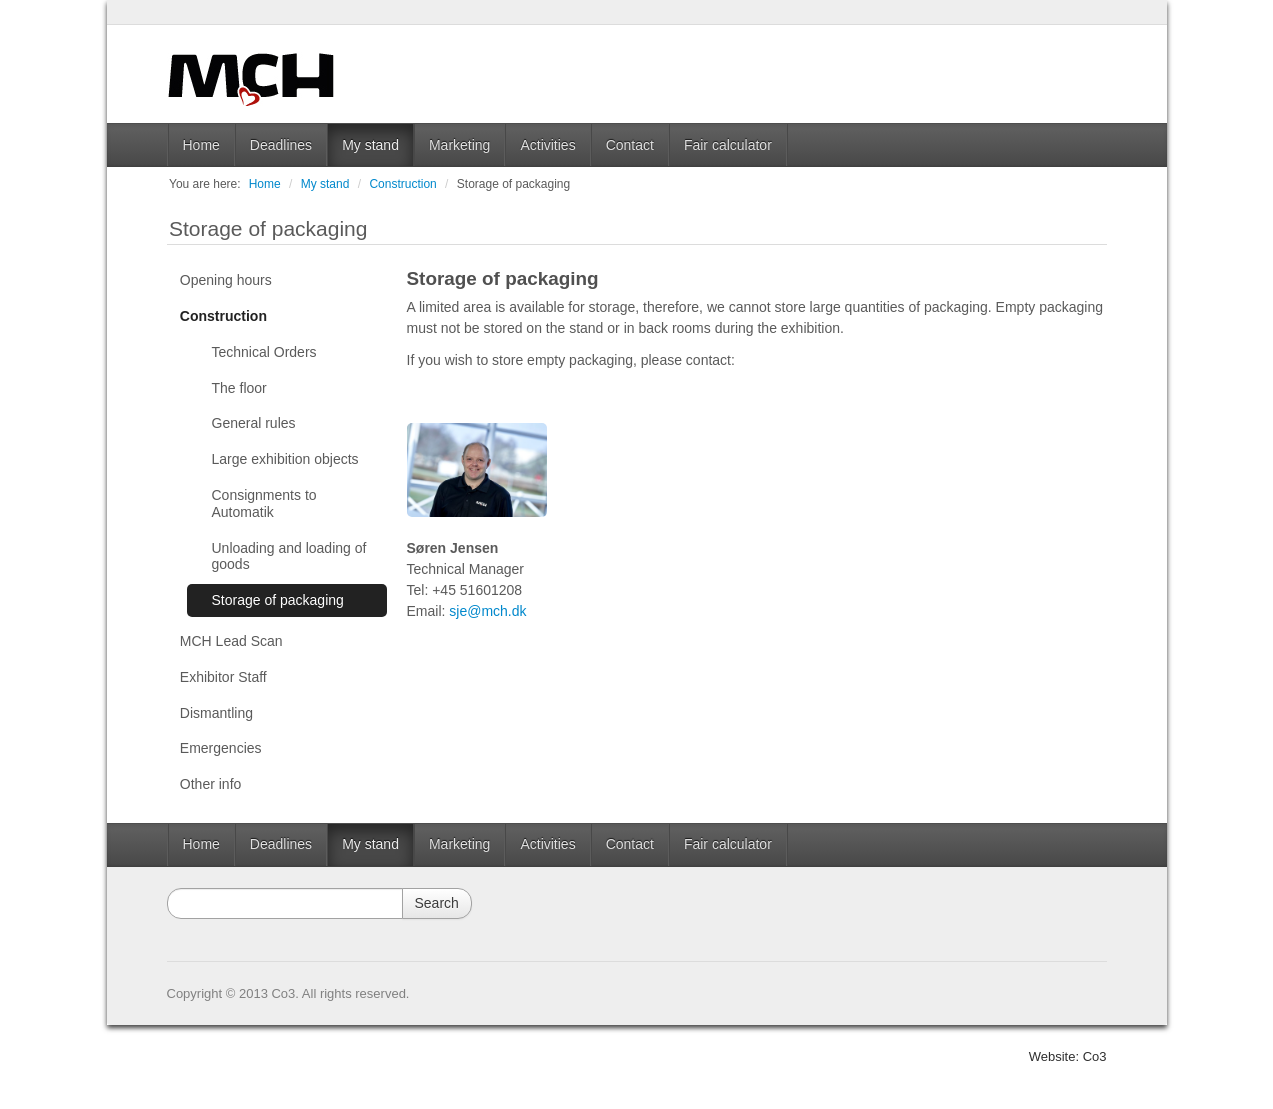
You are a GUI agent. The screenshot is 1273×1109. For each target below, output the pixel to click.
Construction (402, 184)
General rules (254, 423)
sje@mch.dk (487, 611)
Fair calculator (728, 145)
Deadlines (281, 145)
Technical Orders (264, 352)
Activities (547, 145)
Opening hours (226, 280)
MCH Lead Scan (231, 641)
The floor (239, 388)
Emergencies (221, 748)
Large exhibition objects (285, 459)
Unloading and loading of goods (289, 556)
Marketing (459, 145)
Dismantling (216, 713)
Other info (210, 784)
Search (437, 903)
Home (201, 145)
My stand (370, 145)
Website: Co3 (1068, 1056)
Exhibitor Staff (223, 677)
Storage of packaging (513, 184)
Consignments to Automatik (264, 503)
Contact (630, 145)
